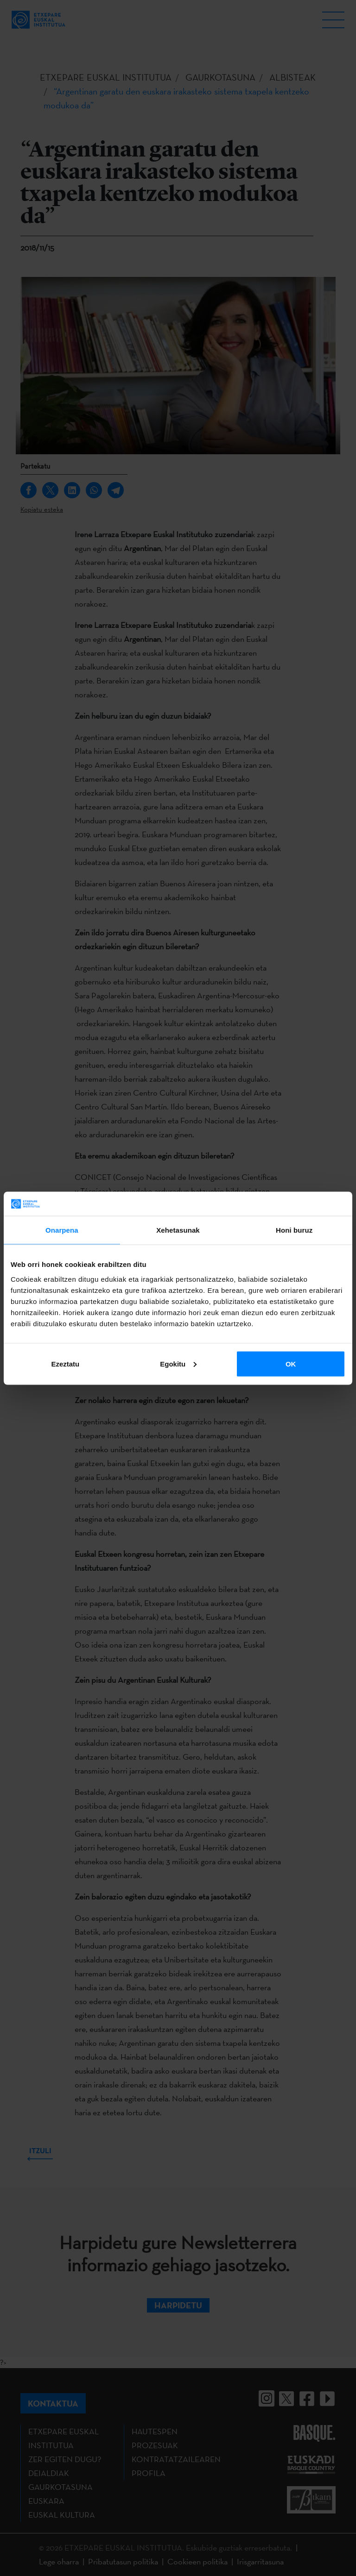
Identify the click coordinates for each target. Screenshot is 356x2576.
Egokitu (178, 1363)
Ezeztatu (65, 1363)
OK (291, 1363)
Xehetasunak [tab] (178, 1230)
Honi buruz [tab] (294, 1230)
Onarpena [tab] (61, 1230)
